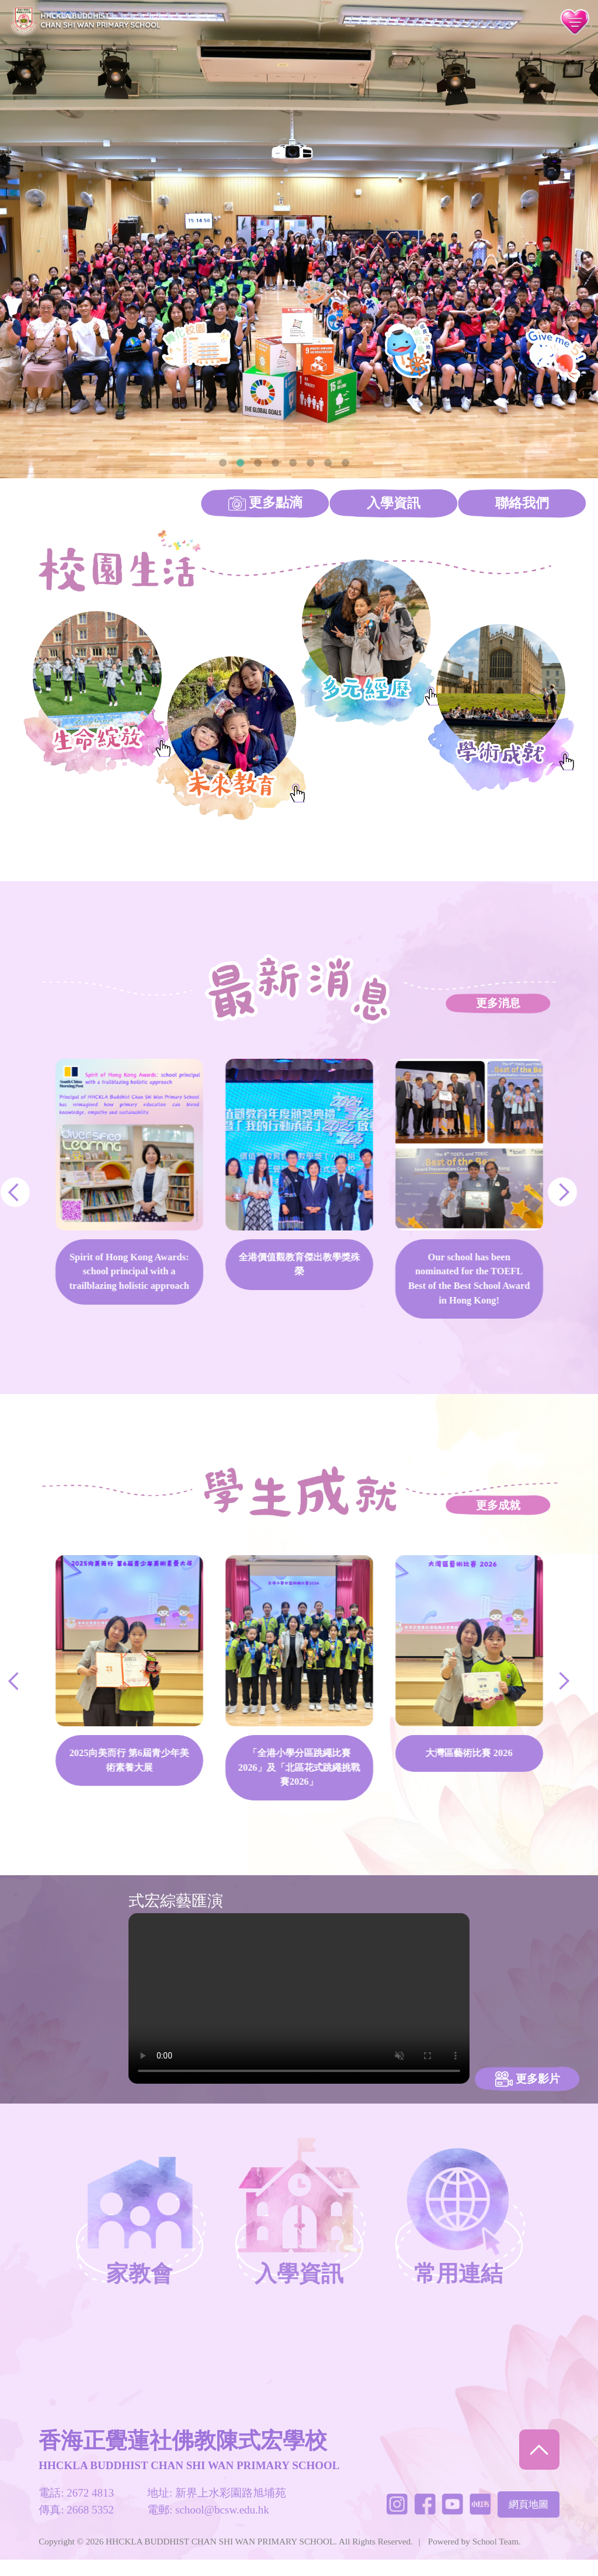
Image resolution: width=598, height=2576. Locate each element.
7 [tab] (327, 463)
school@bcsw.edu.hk (222, 2525)
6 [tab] (310, 463)
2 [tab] (240, 463)
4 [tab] (275, 463)
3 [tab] (257, 463)
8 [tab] (345, 463)
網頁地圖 (528, 2520)
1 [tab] (222, 463)
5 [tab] (292, 463)
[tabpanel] (299, 239)
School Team (495, 2557)
